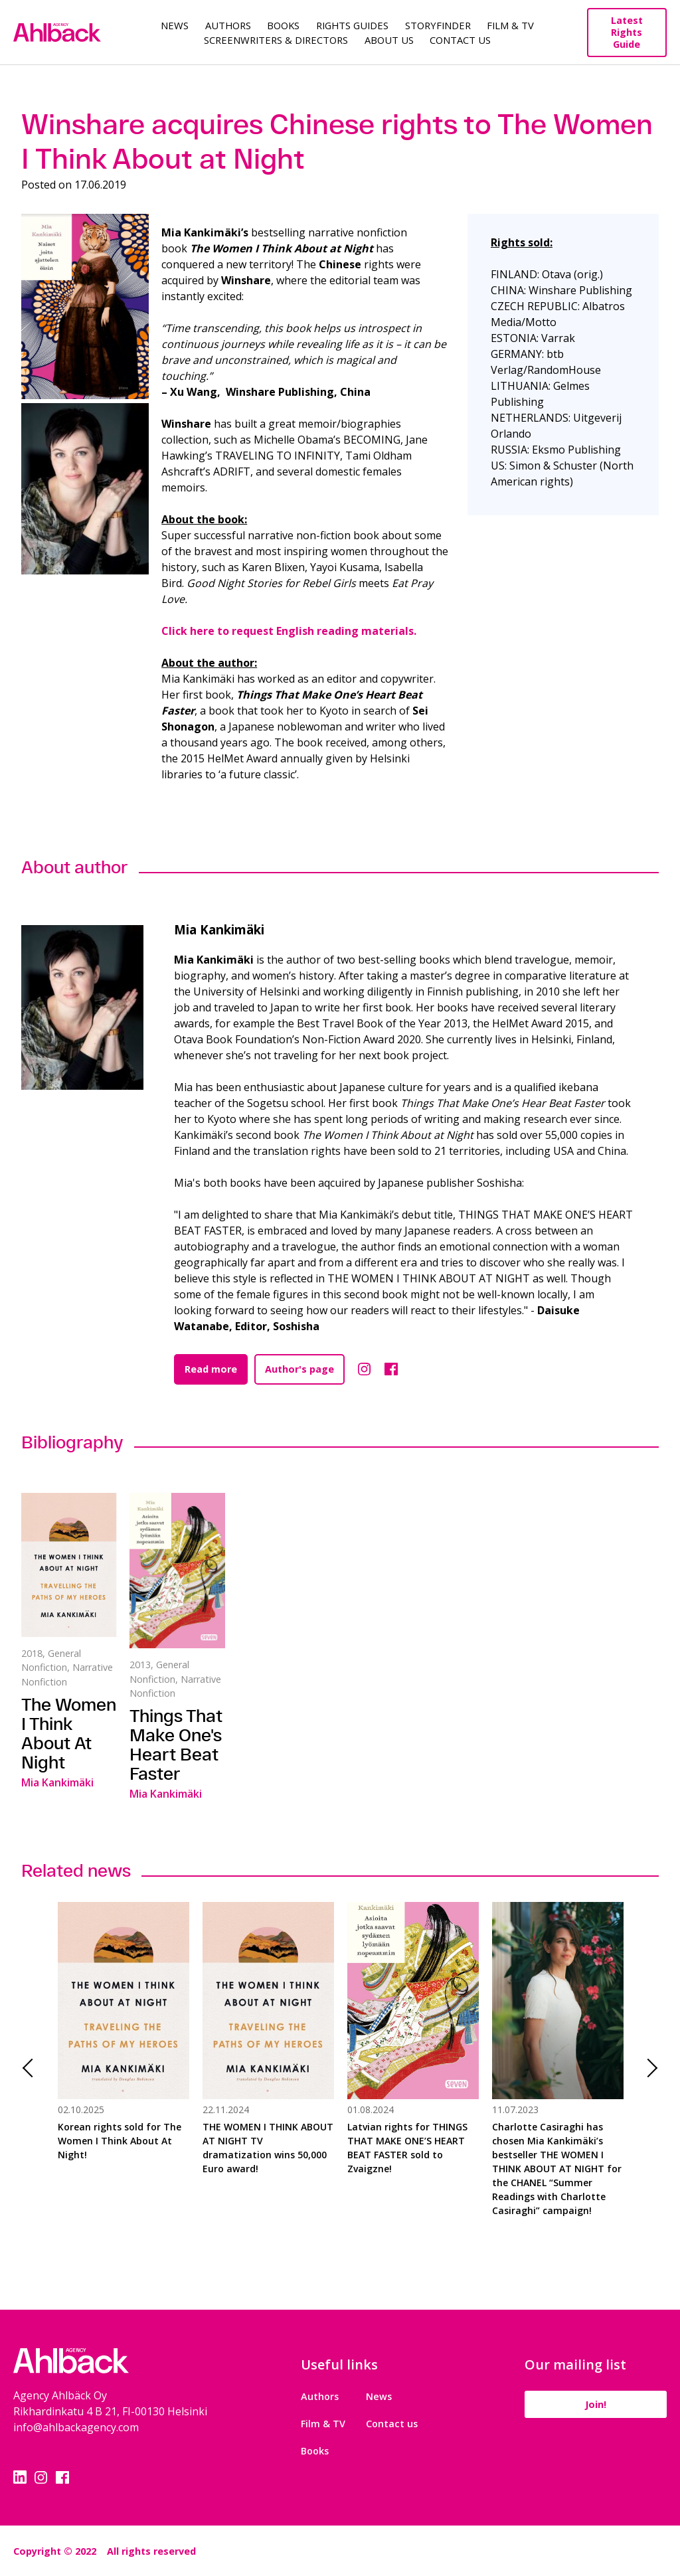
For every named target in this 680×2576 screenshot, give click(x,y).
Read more (211, 1369)
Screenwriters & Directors (276, 39)
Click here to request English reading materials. (288, 631)
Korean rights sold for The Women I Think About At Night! (119, 2140)
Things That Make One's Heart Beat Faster (175, 1744)
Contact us (390, 2423)
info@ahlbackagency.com (76, 2427)
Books (283, 25)
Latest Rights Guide (627, 32)
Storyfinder (438, 25)
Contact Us (460, 39)
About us (389, 39)
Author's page (299, 1369)
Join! (593, 2404)
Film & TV (510, 25)
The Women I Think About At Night (68, 1733)
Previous (31, 2068)
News (175, 25)
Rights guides (352, 25)
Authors (228, 25)
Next (648, 2068)
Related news (76, 1870)
